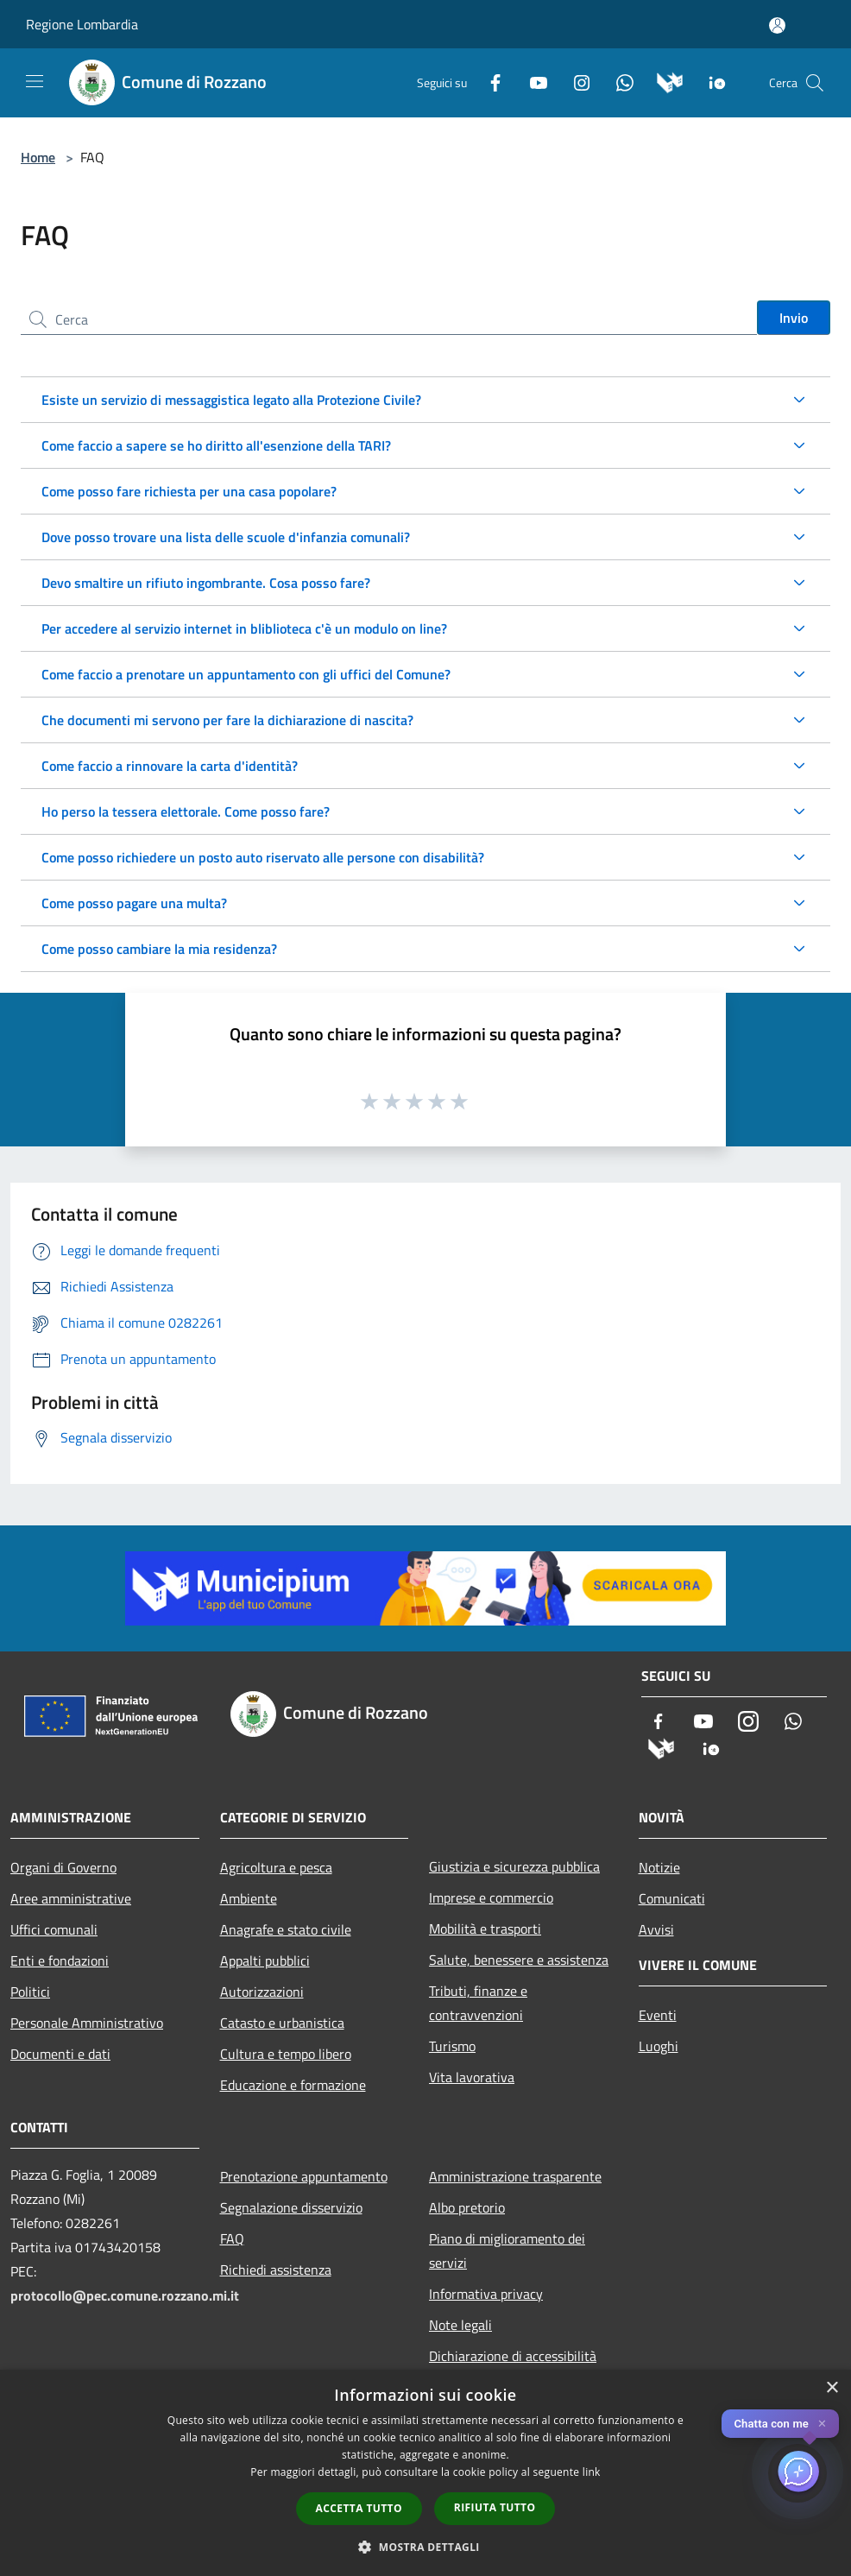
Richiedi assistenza (275, 2269)
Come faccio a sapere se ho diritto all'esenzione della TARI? (216, 445)
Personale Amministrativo (86, 2022)
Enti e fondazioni (59, 1960)
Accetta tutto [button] (359, 2508)
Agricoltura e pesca (276, 1867)
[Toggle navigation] (34, 81)
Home (38, 157)
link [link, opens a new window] (592, 2472)
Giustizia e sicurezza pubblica (514, 1866)
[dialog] (425, 2473)
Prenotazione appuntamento (304, 2176)
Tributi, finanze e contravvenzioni (478, 2002)
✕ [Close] (822, 2423)
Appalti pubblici (265, 1960)
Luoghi (658, 2046)
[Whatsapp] (618, 80)
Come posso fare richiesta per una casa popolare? (189, 491)
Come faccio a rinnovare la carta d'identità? (169, 765)
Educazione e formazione (293, 2084)
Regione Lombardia (82, 24)
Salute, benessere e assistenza (518, 1959)
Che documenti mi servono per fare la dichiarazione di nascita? (227, 720)
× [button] (831, 2388)
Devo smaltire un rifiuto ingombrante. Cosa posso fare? (205, 582)
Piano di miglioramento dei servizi (507, 2250)
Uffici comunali (54, 1929)
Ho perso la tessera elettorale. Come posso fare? (185, 811)
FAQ (232, 2238)
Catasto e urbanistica (282, 2022)
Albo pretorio (467, 2207)
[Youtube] (531, 80)
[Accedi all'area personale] (777, 25)
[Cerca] (814, 83)
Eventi (658, 2015)
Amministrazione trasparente (515, 2176)
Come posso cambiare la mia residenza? (159, 948)
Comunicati (672, 1898)
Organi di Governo (63, 1867)
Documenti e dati (60, 2053)
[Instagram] (575, 80)
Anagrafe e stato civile (285, 1929)
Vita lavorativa (471, 2077)
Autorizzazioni (262, 1991)
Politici (30, 1991)
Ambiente (248, 1898)
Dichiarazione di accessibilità (512, 2356)
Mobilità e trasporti (485, 1928)
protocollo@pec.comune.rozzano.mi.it (124, 2295)
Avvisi (656, 1929)
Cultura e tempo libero (285, 2053)
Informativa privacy (486, 2293)
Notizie (659, 1867)
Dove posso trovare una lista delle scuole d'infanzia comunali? (225, 537)
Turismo (452, 2046)
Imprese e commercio (491, 1897)
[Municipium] (663, 80)
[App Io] (710, 80)
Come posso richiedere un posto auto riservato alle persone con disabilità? (262, 857)
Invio (793, 317)
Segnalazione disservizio (291, 2207)
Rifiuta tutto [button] (495, 2507)
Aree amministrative (70, 1898)
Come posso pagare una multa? (134, 903)
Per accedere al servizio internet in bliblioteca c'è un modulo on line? (244, 628)
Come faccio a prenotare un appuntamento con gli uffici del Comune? (246, 674)
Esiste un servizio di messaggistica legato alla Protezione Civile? (231, 399)
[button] (425, 2546)
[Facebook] (488, 80)
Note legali (460, 2324)
